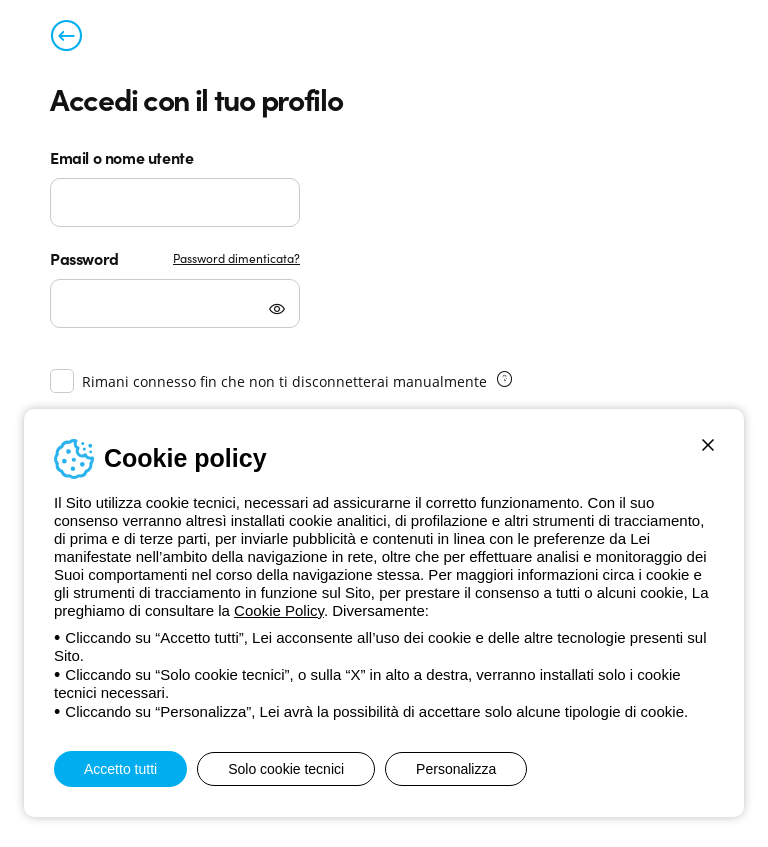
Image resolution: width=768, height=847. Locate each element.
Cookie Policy (279, 610)
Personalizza (456, 769)
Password (84, 258)
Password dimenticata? (236, 257)
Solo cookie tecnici (286, 769)
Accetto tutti (120, 769)
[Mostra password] (277, 311)
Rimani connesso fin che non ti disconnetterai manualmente (284, 381)
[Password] (175, 303)
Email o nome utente (121, 157)
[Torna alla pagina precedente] (66, 40)
